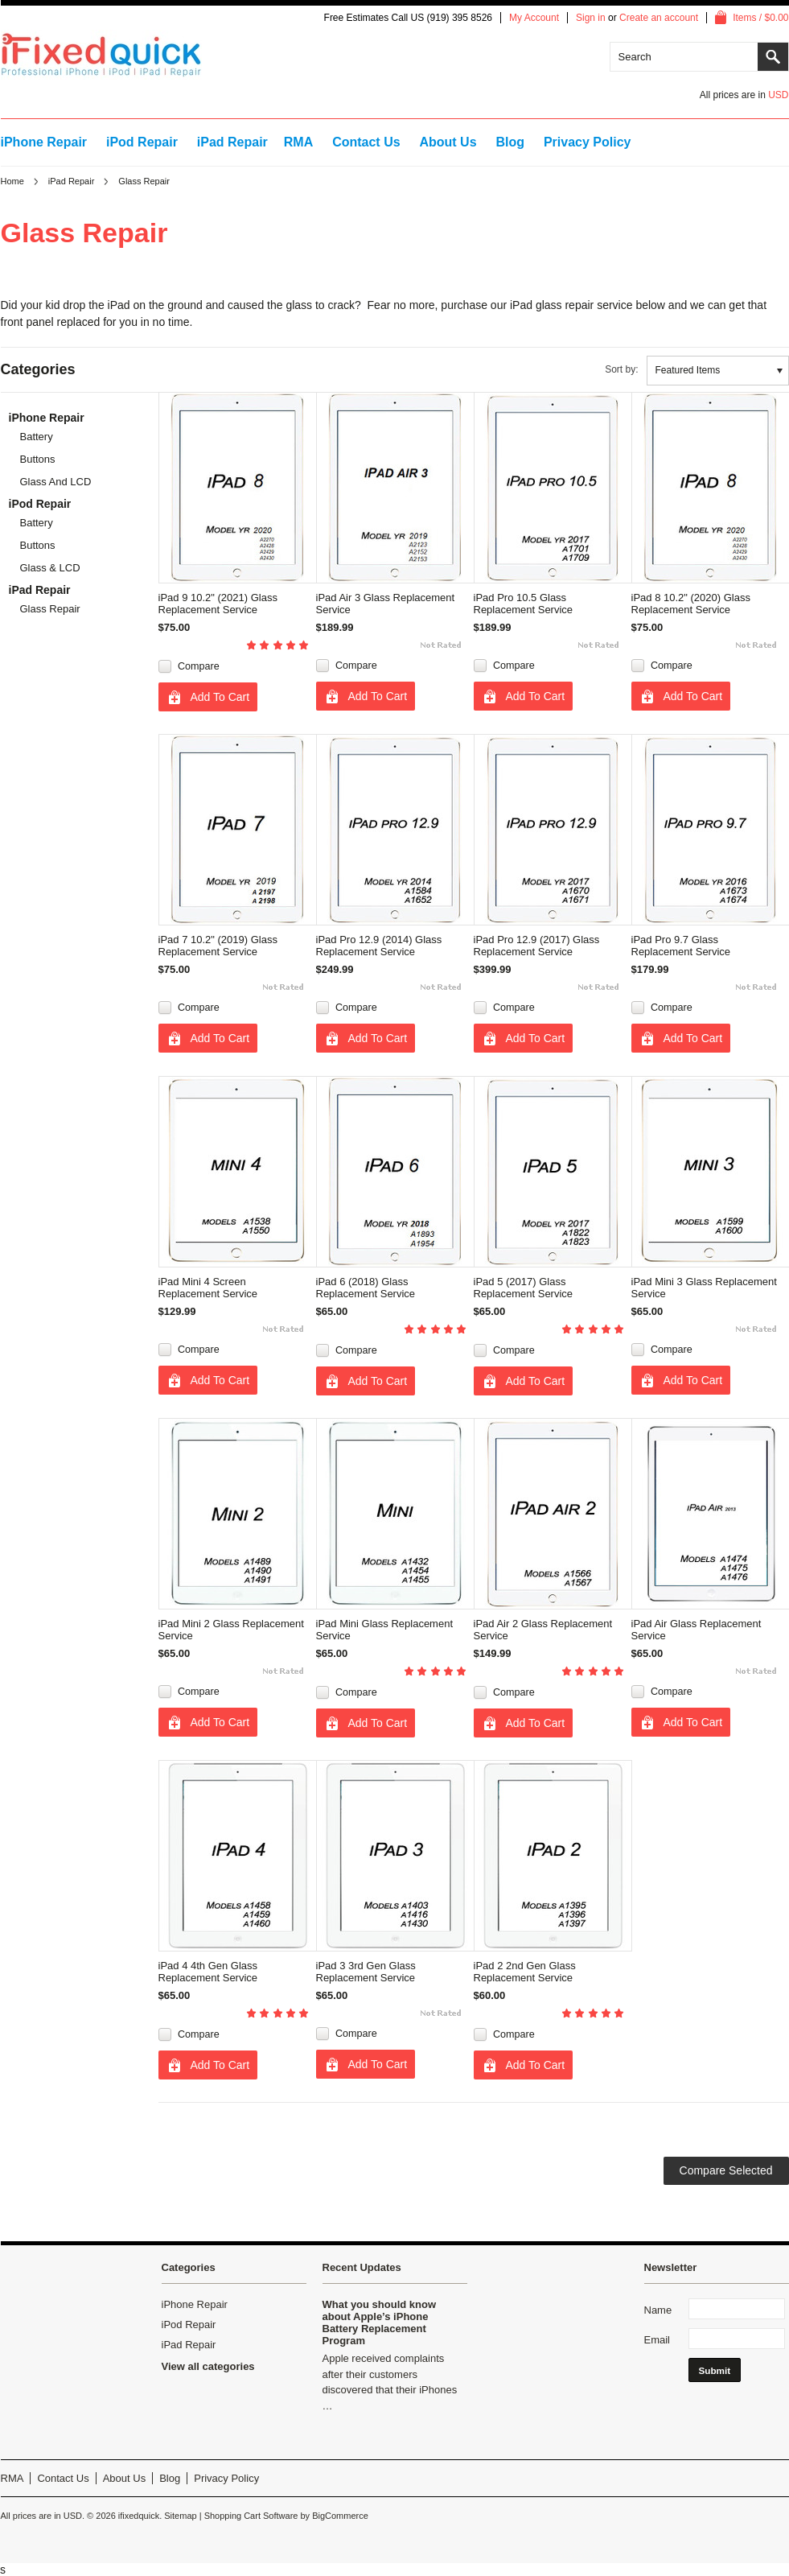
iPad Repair (232, 142)
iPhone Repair (44, 142)
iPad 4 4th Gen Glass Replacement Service (208, 1972)
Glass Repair (50, 609)
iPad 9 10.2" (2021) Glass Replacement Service (217, 603)
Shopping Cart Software (251, 2515)
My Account (534, 17)
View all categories (208, 2366)
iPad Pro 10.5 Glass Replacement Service (523, 603)
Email (657, 2340)
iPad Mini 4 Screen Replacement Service (208, 1288)
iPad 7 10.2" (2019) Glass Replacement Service (217, 946)
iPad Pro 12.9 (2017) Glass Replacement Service (537, 946)
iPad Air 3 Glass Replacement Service (385, 603)
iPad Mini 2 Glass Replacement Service (231, 1630)
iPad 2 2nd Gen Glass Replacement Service (525, 1972)
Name (658, 2310)
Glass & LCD (50, 568)
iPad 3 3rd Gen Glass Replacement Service (366, 1972)
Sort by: (621, 369)
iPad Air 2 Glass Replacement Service (543, 1630)
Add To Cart (220, 696)
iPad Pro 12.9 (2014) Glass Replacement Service (379, 946)
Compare (199, 666)
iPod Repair (142, 142)
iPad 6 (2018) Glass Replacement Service (366, 1288)
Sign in (591, 17)
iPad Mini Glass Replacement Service (385, 1630)
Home (12, 181)
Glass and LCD (56, 482)
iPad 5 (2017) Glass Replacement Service (523, 1288)
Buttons (37, 459)
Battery (36, 437)
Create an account (658, 17)
